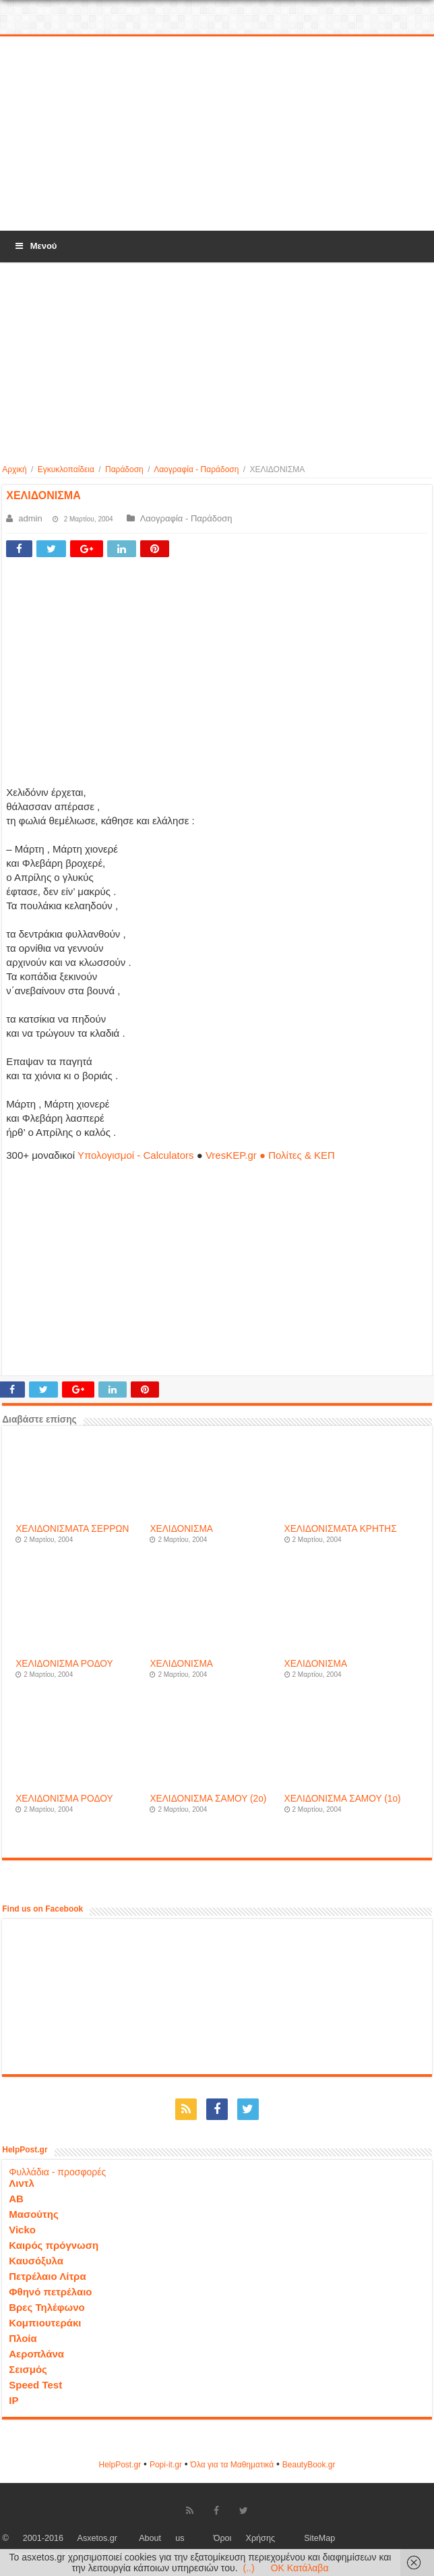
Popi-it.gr (166, 2464)
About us (161, 2538)
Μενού (35, 246)
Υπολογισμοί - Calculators (136, 1155)
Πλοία (23, 2338)
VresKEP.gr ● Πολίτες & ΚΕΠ (270, 1155)
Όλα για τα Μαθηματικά (232, 2464)
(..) (249, 2568)
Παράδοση (124, 469)
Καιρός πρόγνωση (53, 2245)
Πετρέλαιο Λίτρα (47, 2276)
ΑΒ (16, 2198)
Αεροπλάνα (36, 2353)
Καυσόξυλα (36, 2260)
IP (13, 2400)
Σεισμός (28, 2369)
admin (30, 518)
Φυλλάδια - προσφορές (57, 2172)
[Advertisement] (217, 134)
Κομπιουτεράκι (45, 2322)
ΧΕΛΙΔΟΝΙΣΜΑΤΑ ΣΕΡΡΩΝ (72, 1529)
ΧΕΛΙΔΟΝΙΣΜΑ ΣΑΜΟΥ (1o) (342, 1799)
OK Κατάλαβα (300, 2568)
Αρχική (14, 469)
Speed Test (35, 2385)
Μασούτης (34, 2214)
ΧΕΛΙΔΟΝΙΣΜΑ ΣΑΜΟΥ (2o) (208, 1799)
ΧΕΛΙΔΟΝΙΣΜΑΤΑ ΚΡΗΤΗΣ (340, 1529)
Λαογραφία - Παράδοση (196, 469)
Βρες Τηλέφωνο (46, 2307)
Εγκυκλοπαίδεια (66, 469)
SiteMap (319, 2538)
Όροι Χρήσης (244, 2538)
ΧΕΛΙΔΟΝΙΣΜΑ (181, 1529)
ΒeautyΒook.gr (309, 2464)
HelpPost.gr (119, 2464)
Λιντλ (21, 2183)
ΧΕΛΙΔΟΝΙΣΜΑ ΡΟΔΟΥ (64, 1664)
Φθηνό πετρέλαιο (50, 2291)
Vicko (22, 2229)
